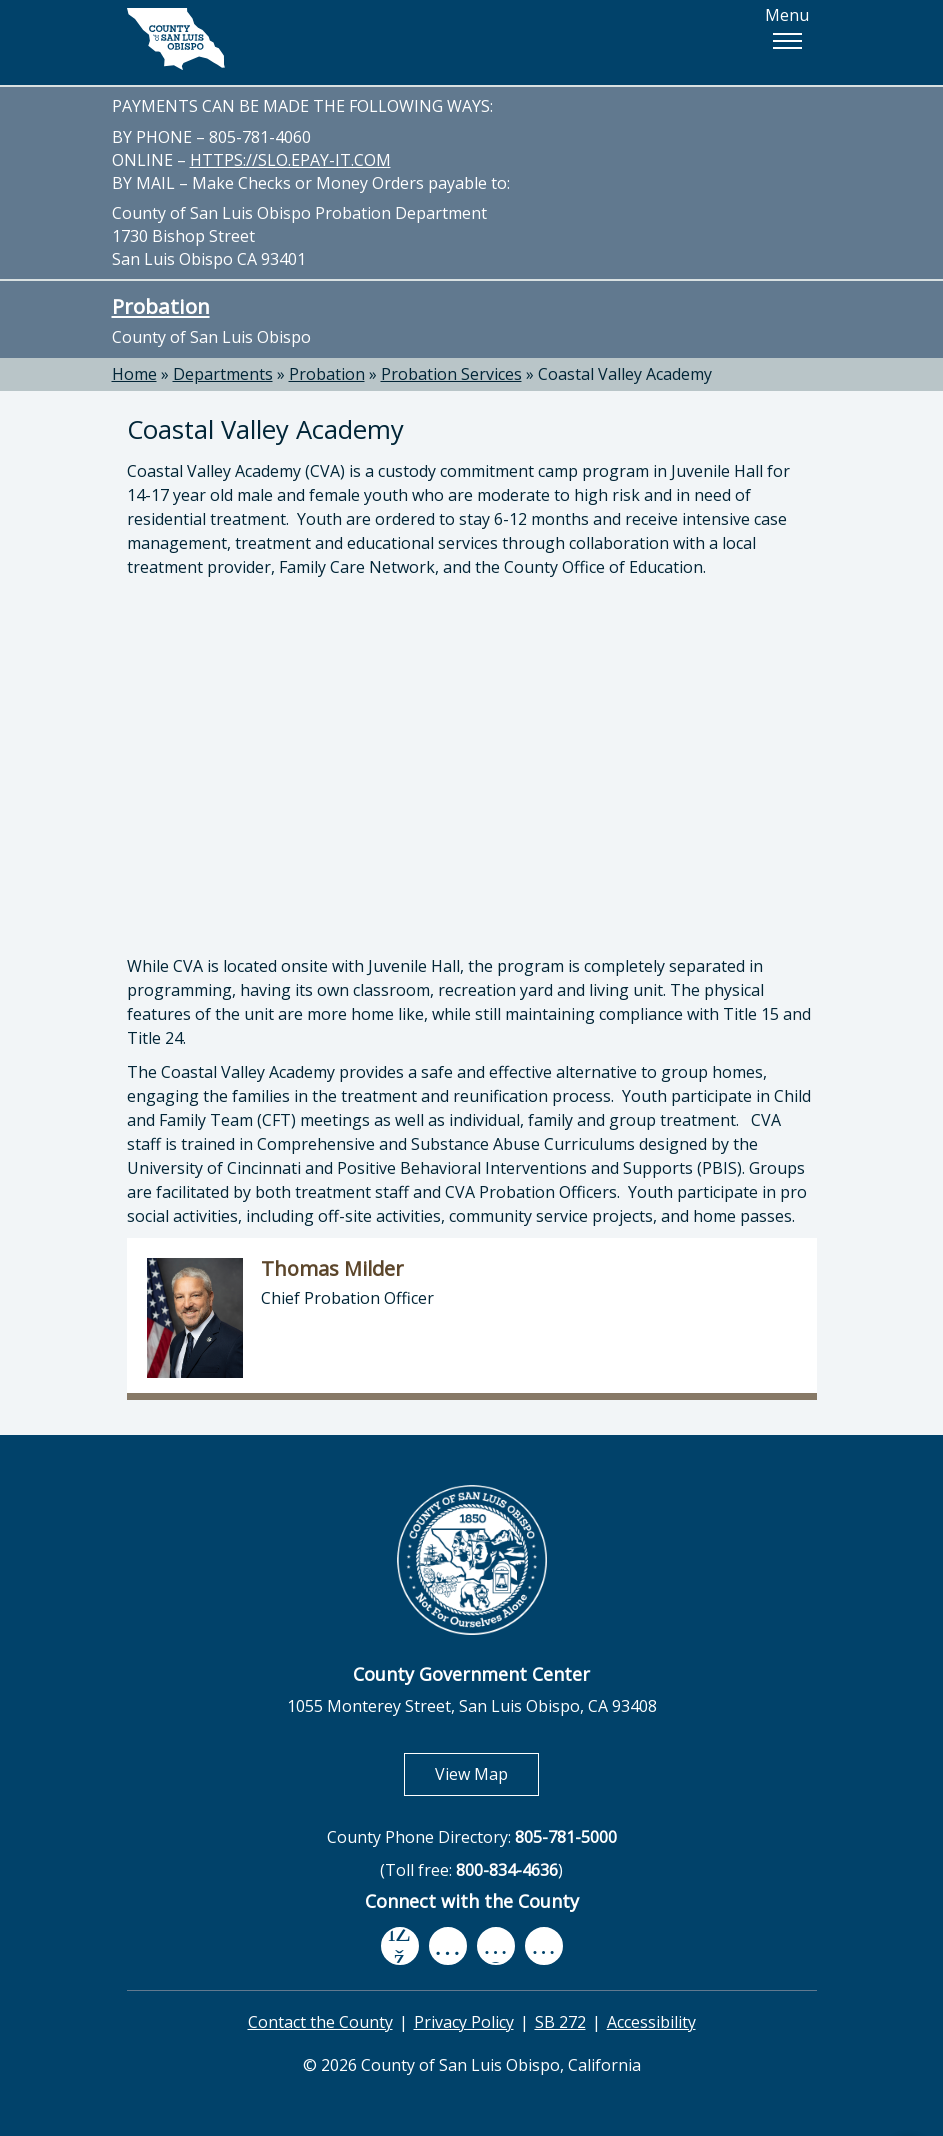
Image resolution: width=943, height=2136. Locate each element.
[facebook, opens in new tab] (400, 1946)
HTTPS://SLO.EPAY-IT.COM (290, 160)
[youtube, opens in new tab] (447, 1946)
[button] (787, 41)
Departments (223, 374)
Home (134, 374)
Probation (161, 306)
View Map (487, 1773)
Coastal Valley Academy (625, 374)
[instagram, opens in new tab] (544, 1945)
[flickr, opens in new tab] (496, 1945)
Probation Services (451, 374)
